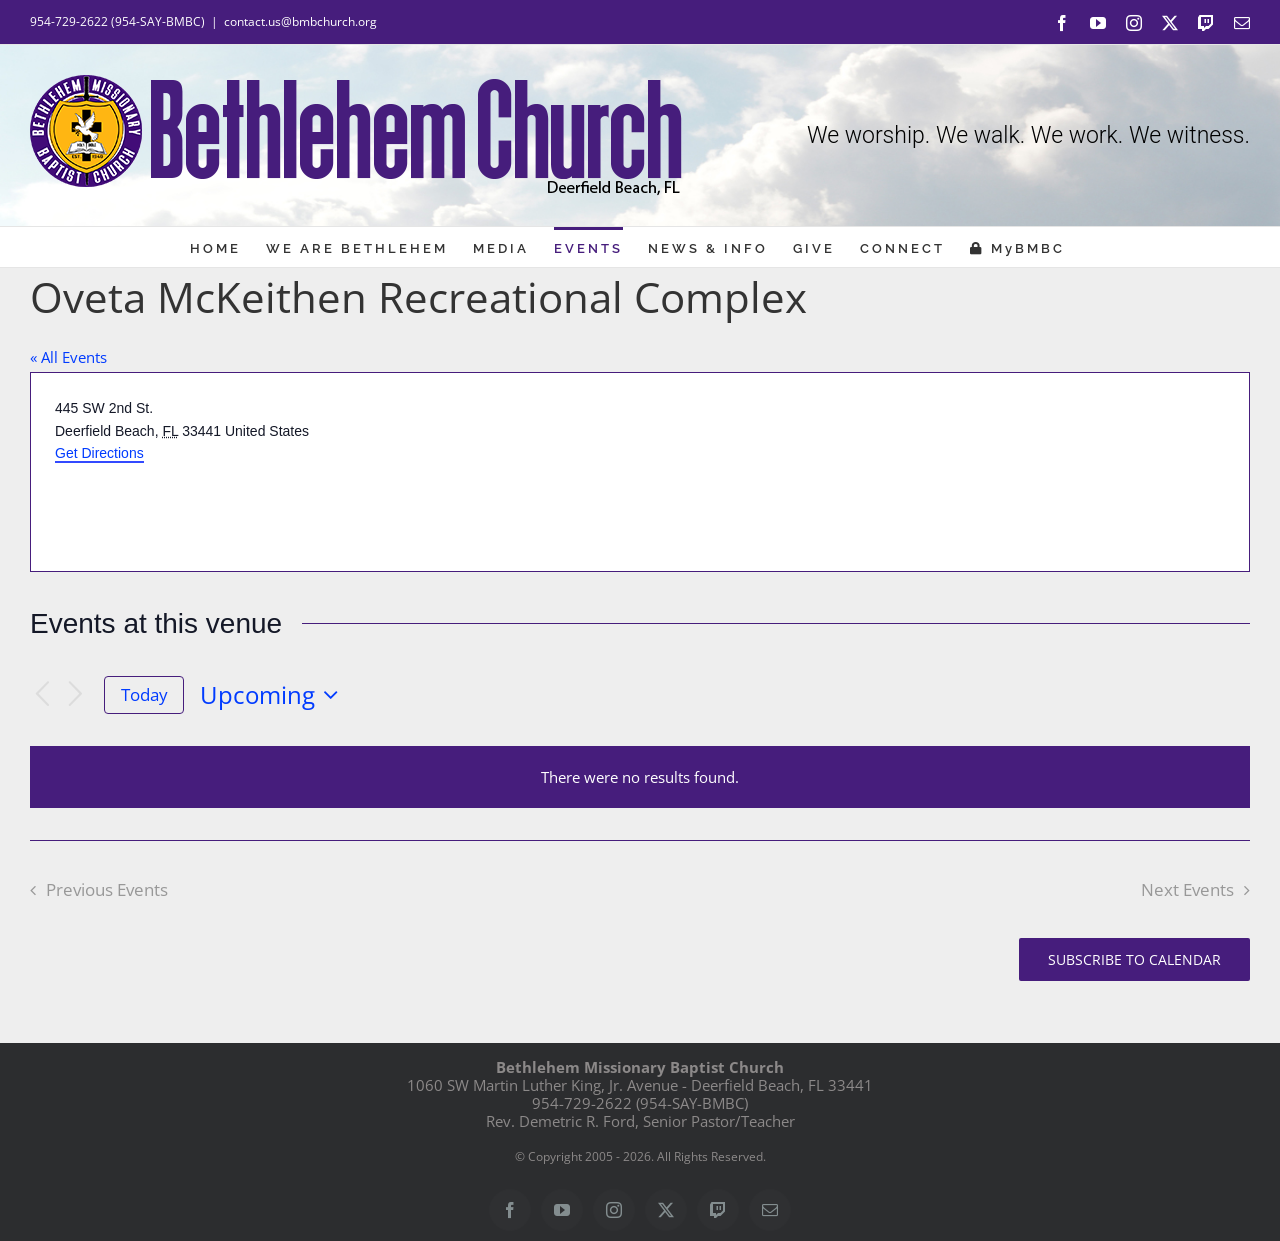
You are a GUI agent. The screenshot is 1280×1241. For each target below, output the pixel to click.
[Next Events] (76, 695)
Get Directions (99, 453)
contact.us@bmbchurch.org (300, 21)
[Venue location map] (943, 472)
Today (144, 694)
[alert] (640, 777)
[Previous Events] (42, 695)
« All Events (68, 357)
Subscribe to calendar (1134, 959)
